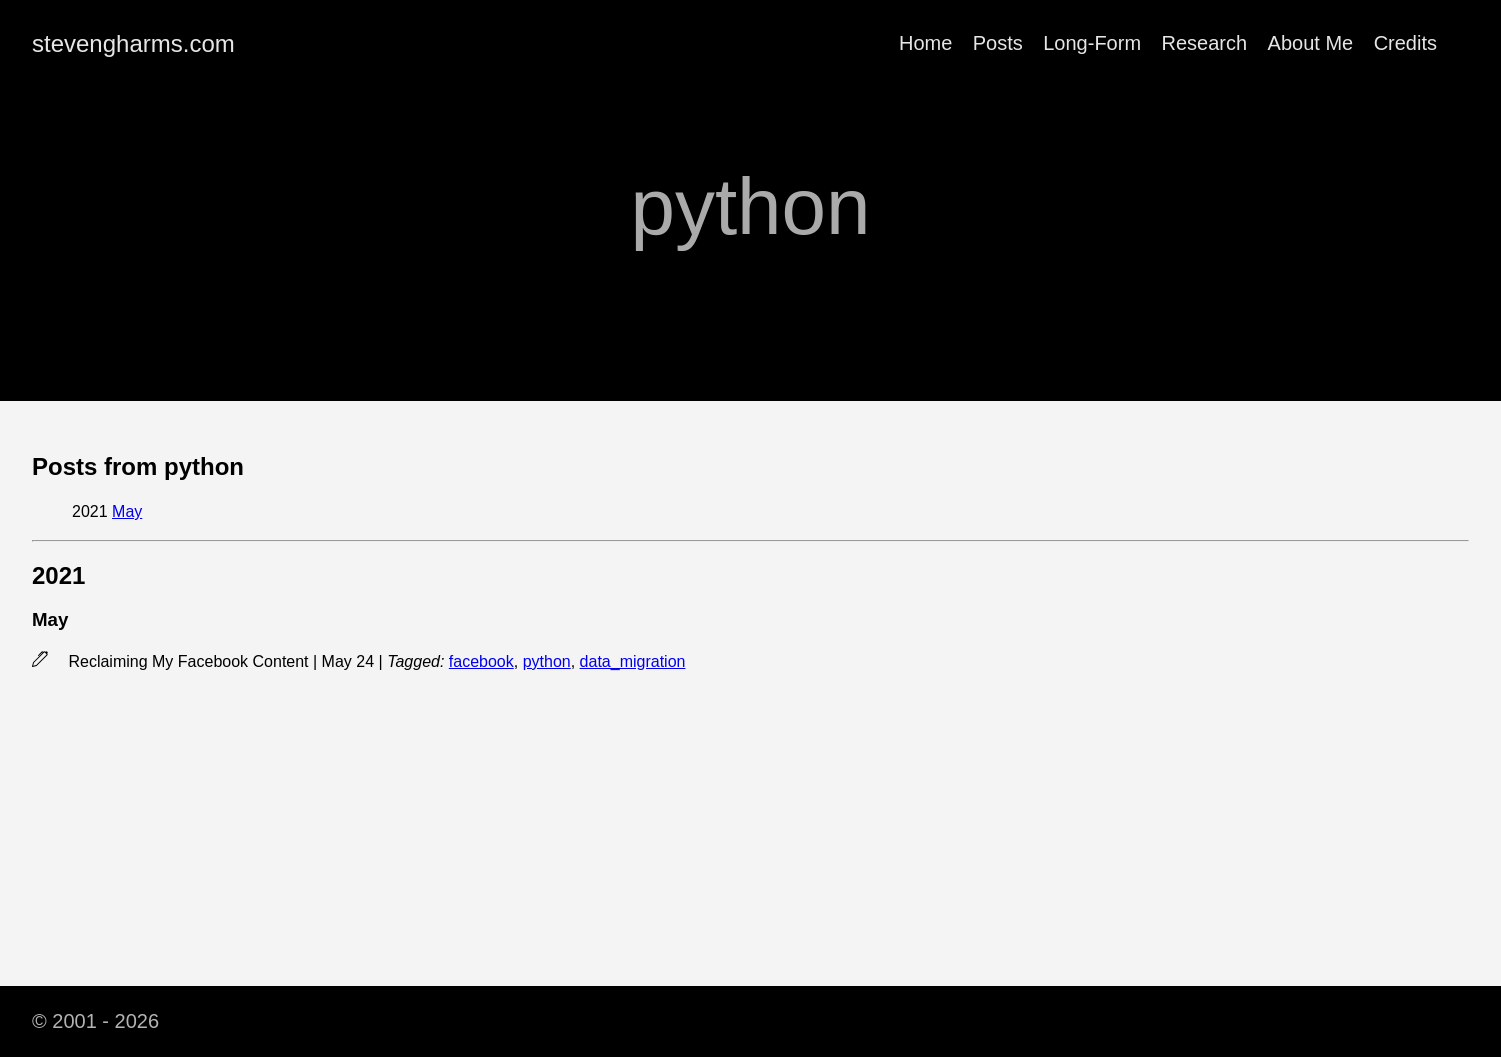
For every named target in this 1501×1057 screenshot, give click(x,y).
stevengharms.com (133, 43)
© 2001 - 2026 (95, 1021)
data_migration (633, 661)
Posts (998, 43)
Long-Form (1092, 43)
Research (1205, 43)
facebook (481, 661)
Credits (1405, 43)
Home (925, 43)
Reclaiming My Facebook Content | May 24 (223, 661)
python (547, 661)
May (127, 511)
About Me (1311, 43)
